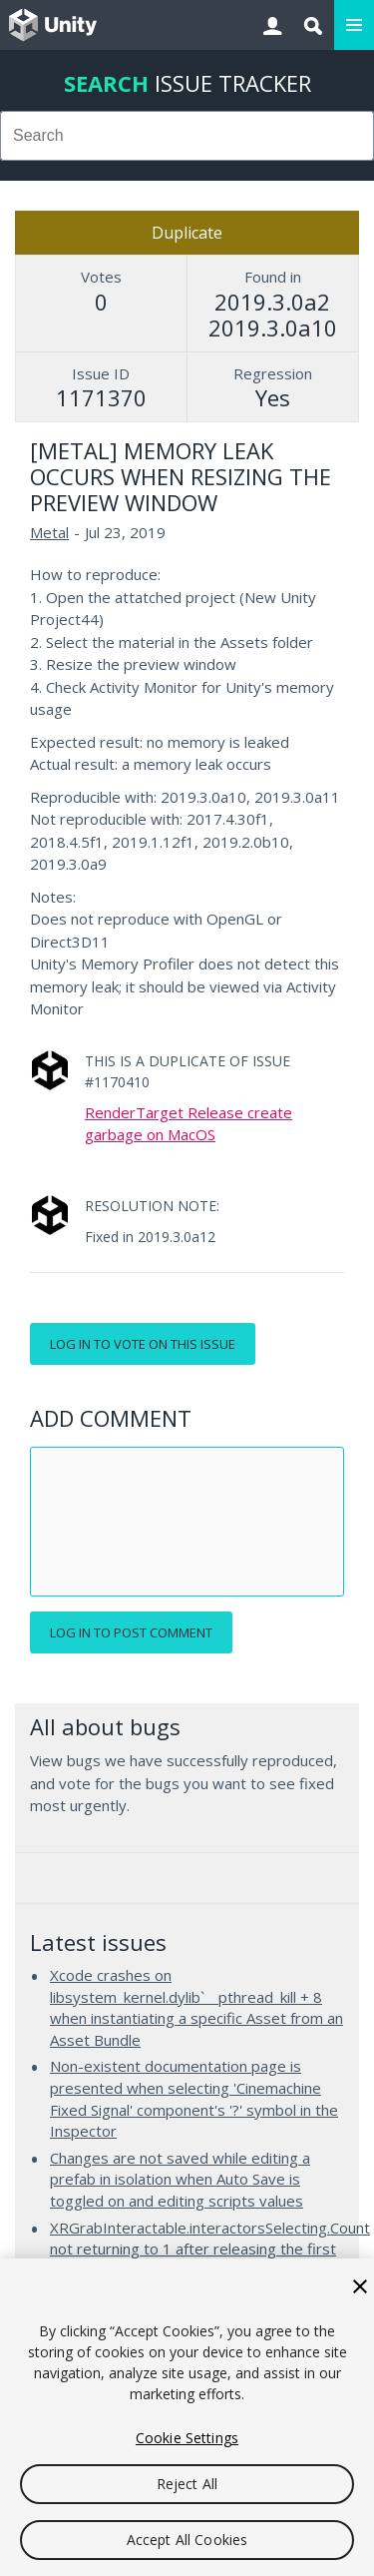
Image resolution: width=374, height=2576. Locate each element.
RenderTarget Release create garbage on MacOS (188, 1123)
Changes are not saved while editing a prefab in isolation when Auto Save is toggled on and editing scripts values (180, 2179)
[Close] (360, 2286)
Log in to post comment (131, 1632)
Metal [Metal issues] (49, 532)
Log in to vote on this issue (142, 1344)
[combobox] (187, 136)
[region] (187, 2417)
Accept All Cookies (187, 2539)
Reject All (187, 2483)
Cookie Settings (187, 2437)
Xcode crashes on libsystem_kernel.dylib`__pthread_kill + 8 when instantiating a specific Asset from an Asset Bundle (196, 2007)
